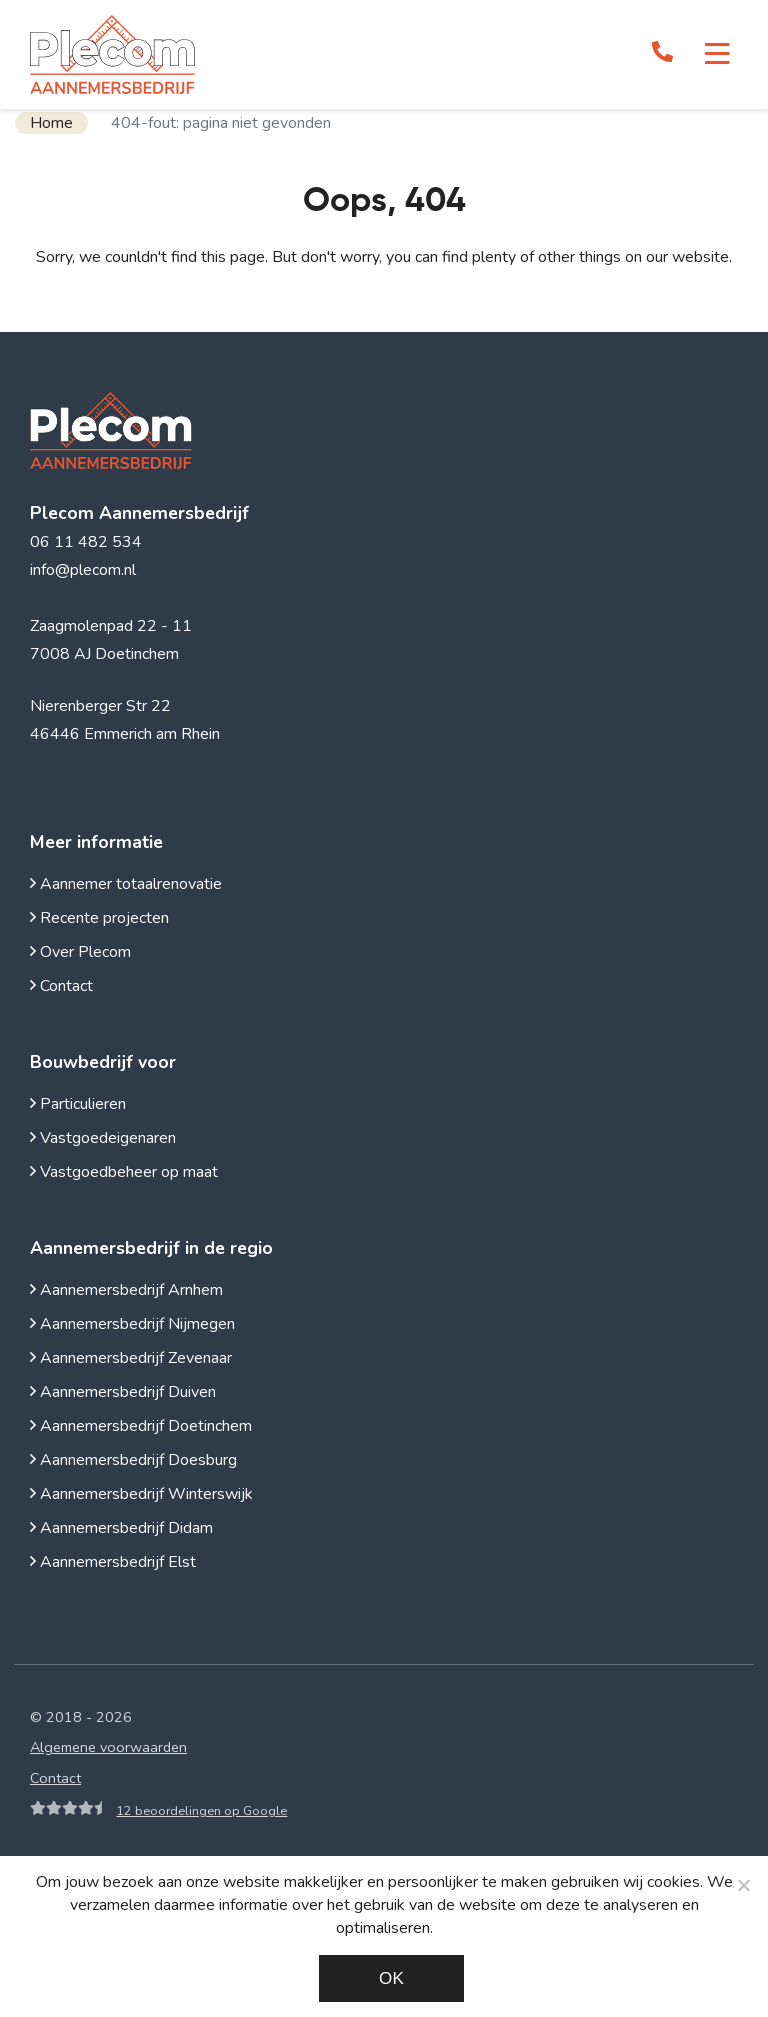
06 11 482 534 (86, 542)
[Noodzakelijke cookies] (743, 1885)
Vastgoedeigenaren (103, 1138)
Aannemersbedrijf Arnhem (126, 1290)
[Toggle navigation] (717, 54)
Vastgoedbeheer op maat (124, 1172)
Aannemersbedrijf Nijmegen (132, 1324)
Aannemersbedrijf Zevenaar (131, 1358)
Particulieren (78, 1104)
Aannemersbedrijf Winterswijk (141, 1494)
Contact (61, 986)
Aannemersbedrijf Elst (113, 1562)
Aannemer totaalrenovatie (126, 884)
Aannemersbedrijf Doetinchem (141, 1426)
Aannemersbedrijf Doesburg (133, 1460)
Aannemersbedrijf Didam (121, 1528)
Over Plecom (80, 952)
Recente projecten (99, 918)
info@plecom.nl (83, 570)
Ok (391, 1978)
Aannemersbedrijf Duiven (123, 1392)
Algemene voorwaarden (108, 1747)
